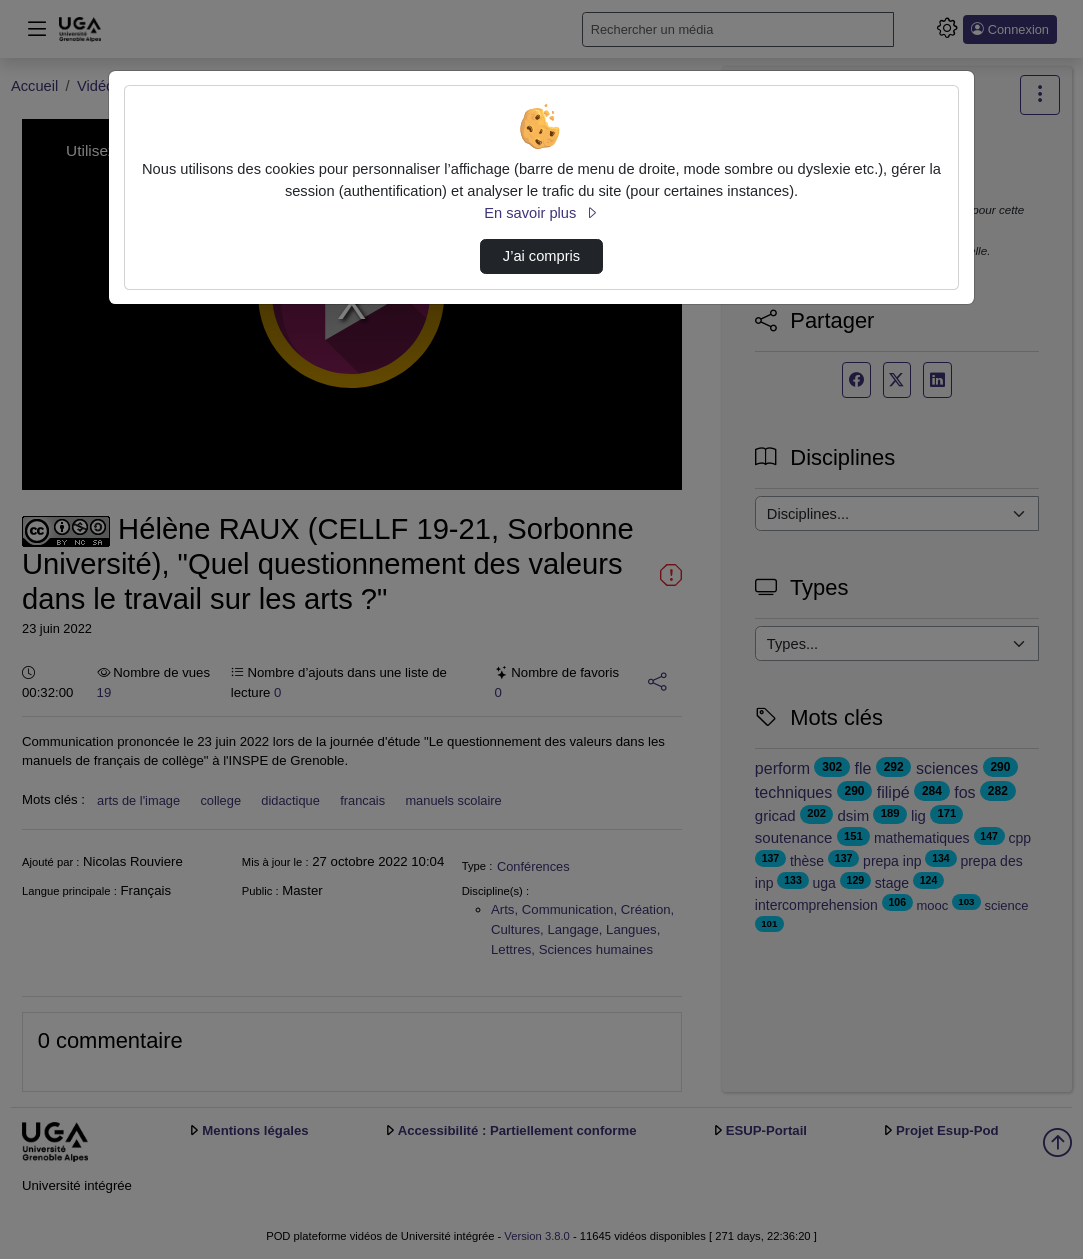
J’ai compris (541, 256)
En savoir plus (541, 213)
